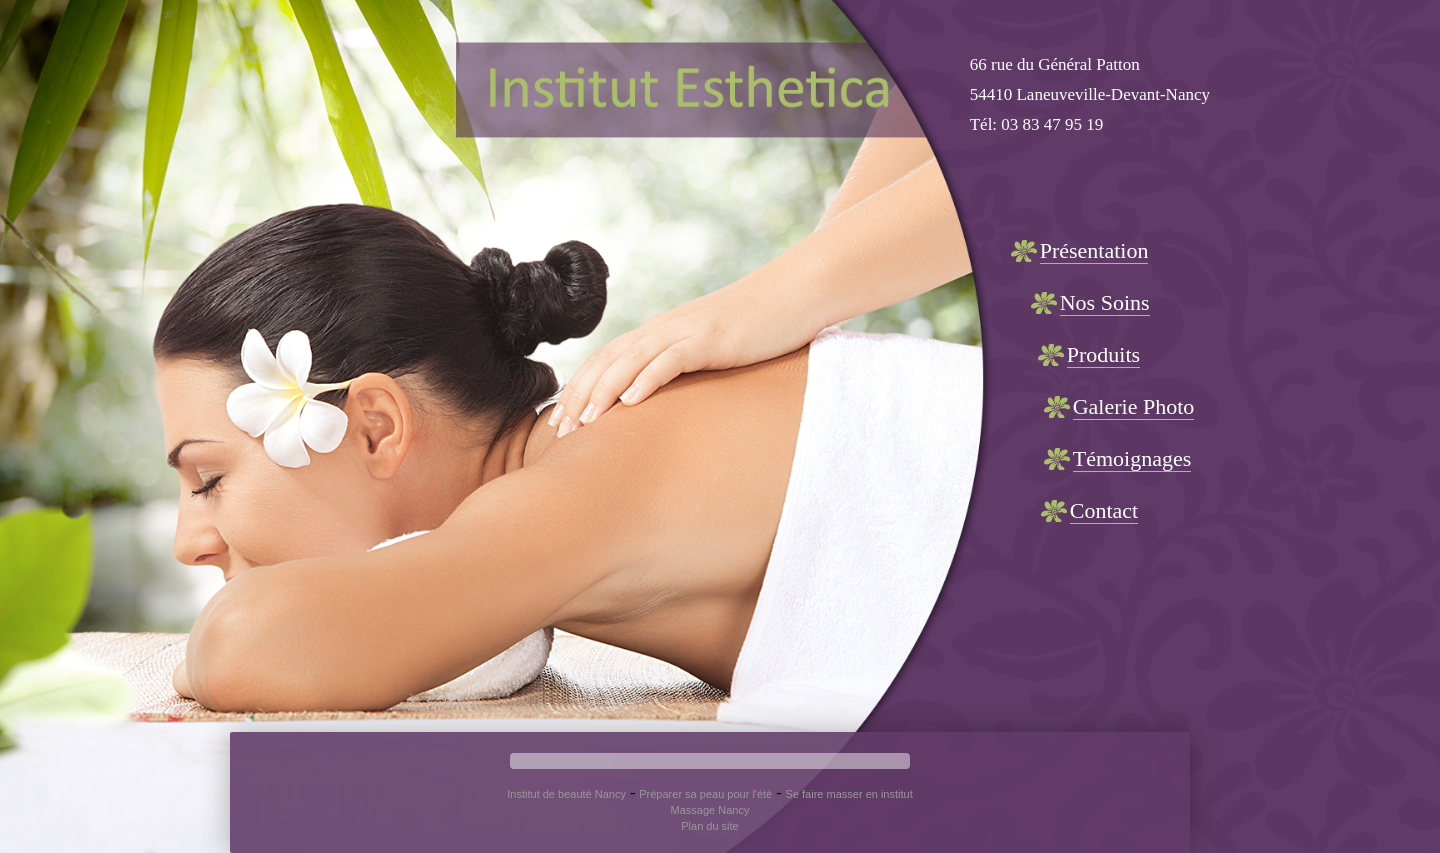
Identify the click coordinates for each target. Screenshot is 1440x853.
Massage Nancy (710, 810)
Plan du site (709, 826)
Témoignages (1132, 458)
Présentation (1094, 250)
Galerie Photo (1134, 406)
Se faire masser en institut (849, 794)
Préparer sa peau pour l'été (705, 794)
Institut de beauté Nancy (566, 794)
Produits (1103, 354)
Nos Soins (1105, 302)
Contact (1104, 510)
